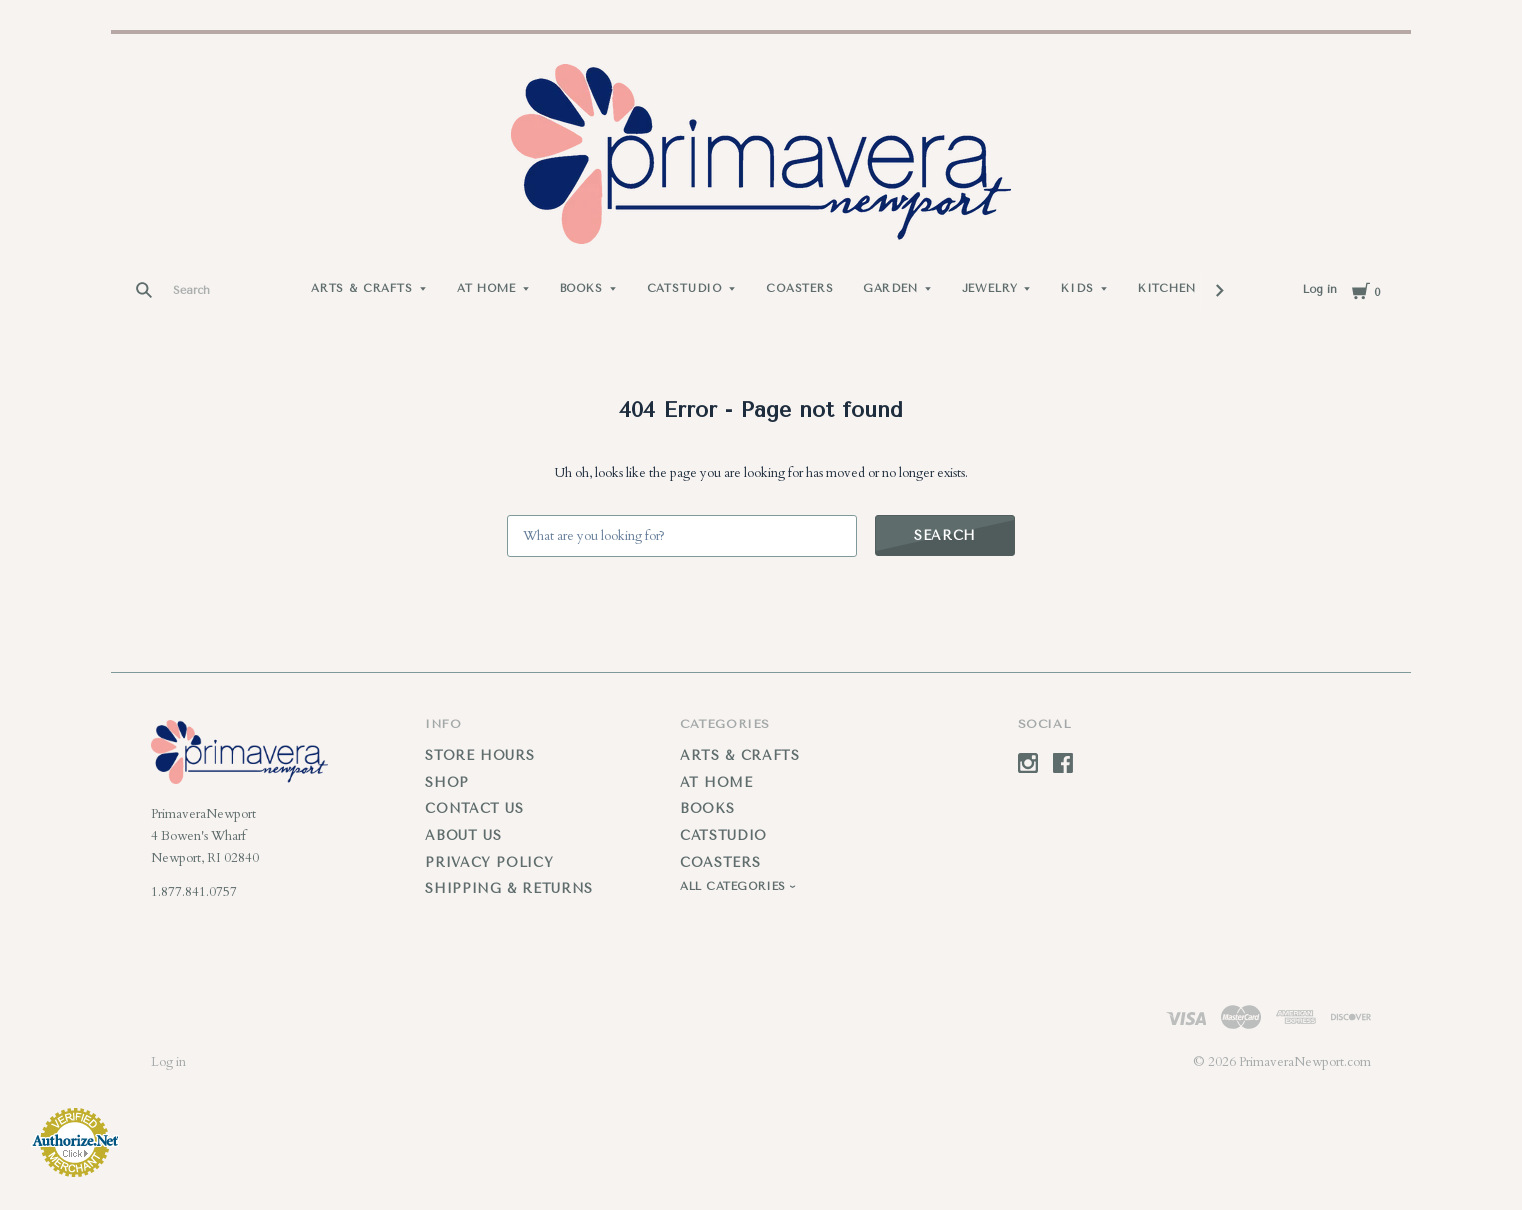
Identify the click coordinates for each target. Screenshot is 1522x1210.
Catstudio (684, 288)
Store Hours (479, 755)
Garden (890, 288)
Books (581, 288)
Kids (1077, 288)
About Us (463, 835)
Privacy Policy (489, 862)
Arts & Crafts (362, 288)
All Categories (735, 886)
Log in (1320, 289)
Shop (447, 782)
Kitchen (1167, 288)
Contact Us (474, 808)
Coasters (800, 288)
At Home (486, 288)
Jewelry (990, 288)
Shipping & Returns (509, 888)
